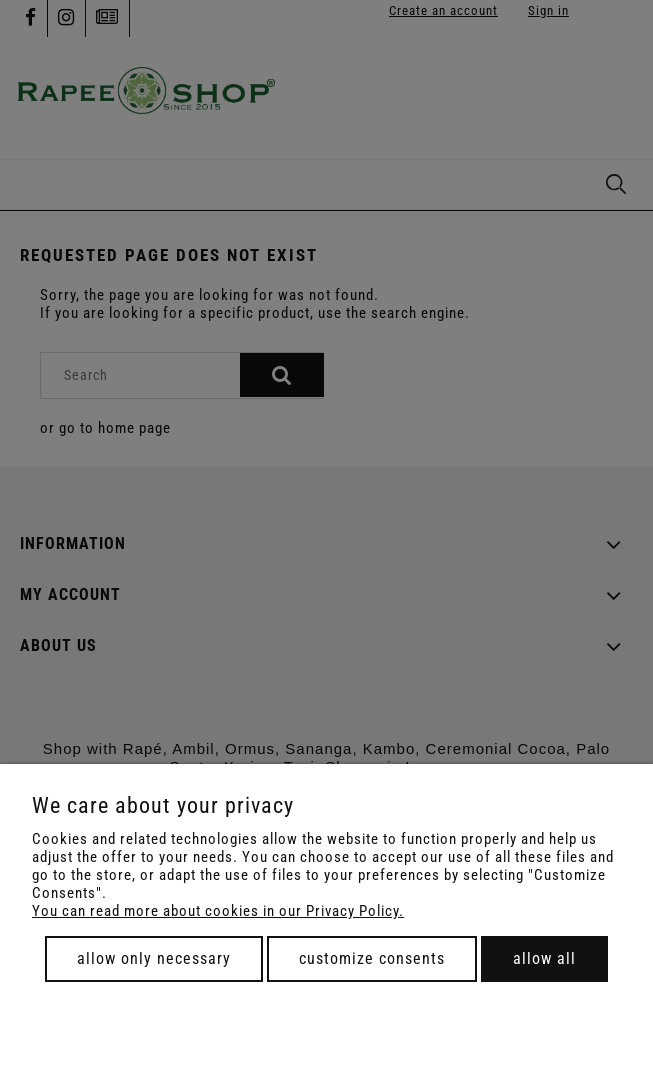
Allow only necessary (154, 958)
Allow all (544, 958)
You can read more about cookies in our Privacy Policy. (218, 911)
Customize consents (372, 958)
